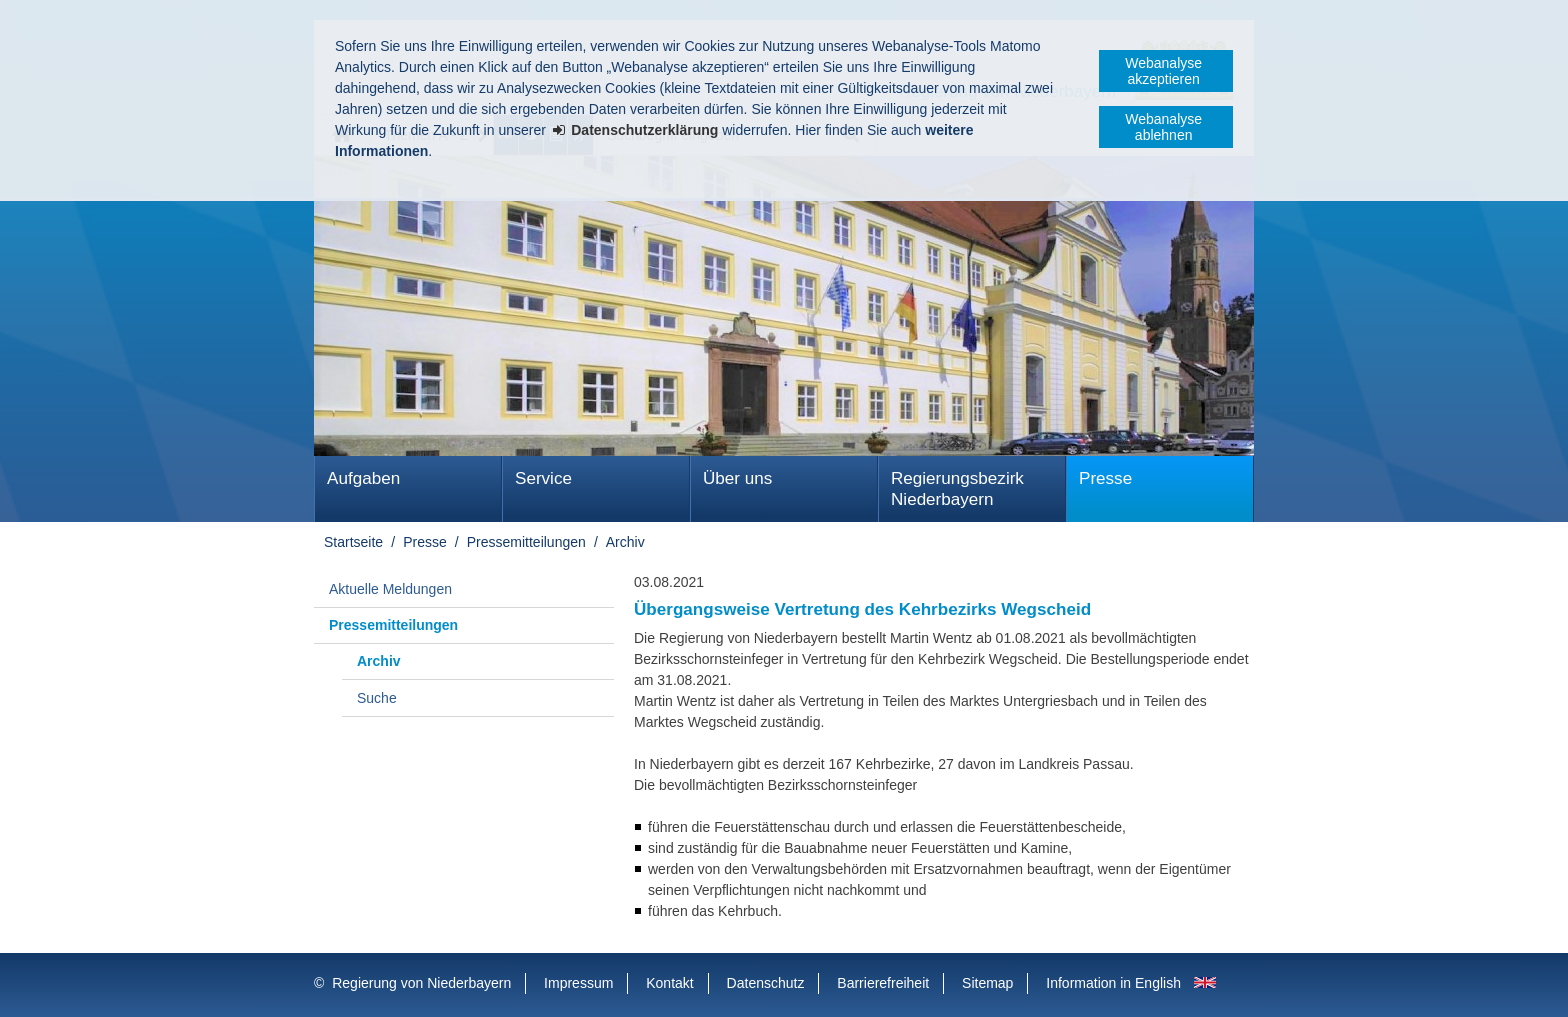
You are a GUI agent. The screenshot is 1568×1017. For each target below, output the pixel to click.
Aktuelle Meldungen (390, 589)
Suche (377, 698)
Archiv (625, 542)
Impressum (578, 983)
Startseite (353, 542)
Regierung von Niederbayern (421, 983)
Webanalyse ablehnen (1163, 127)
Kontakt (669, 983)
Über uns (737, 478)
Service (543, 478)
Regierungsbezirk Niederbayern (957, 489)
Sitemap (987, 983)
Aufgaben (363, 478)
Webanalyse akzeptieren (1163, 71)
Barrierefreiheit (883, 983)
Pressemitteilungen (526, 542)
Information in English (1113, 983)
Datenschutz (766, 983)
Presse (1105, 478)
